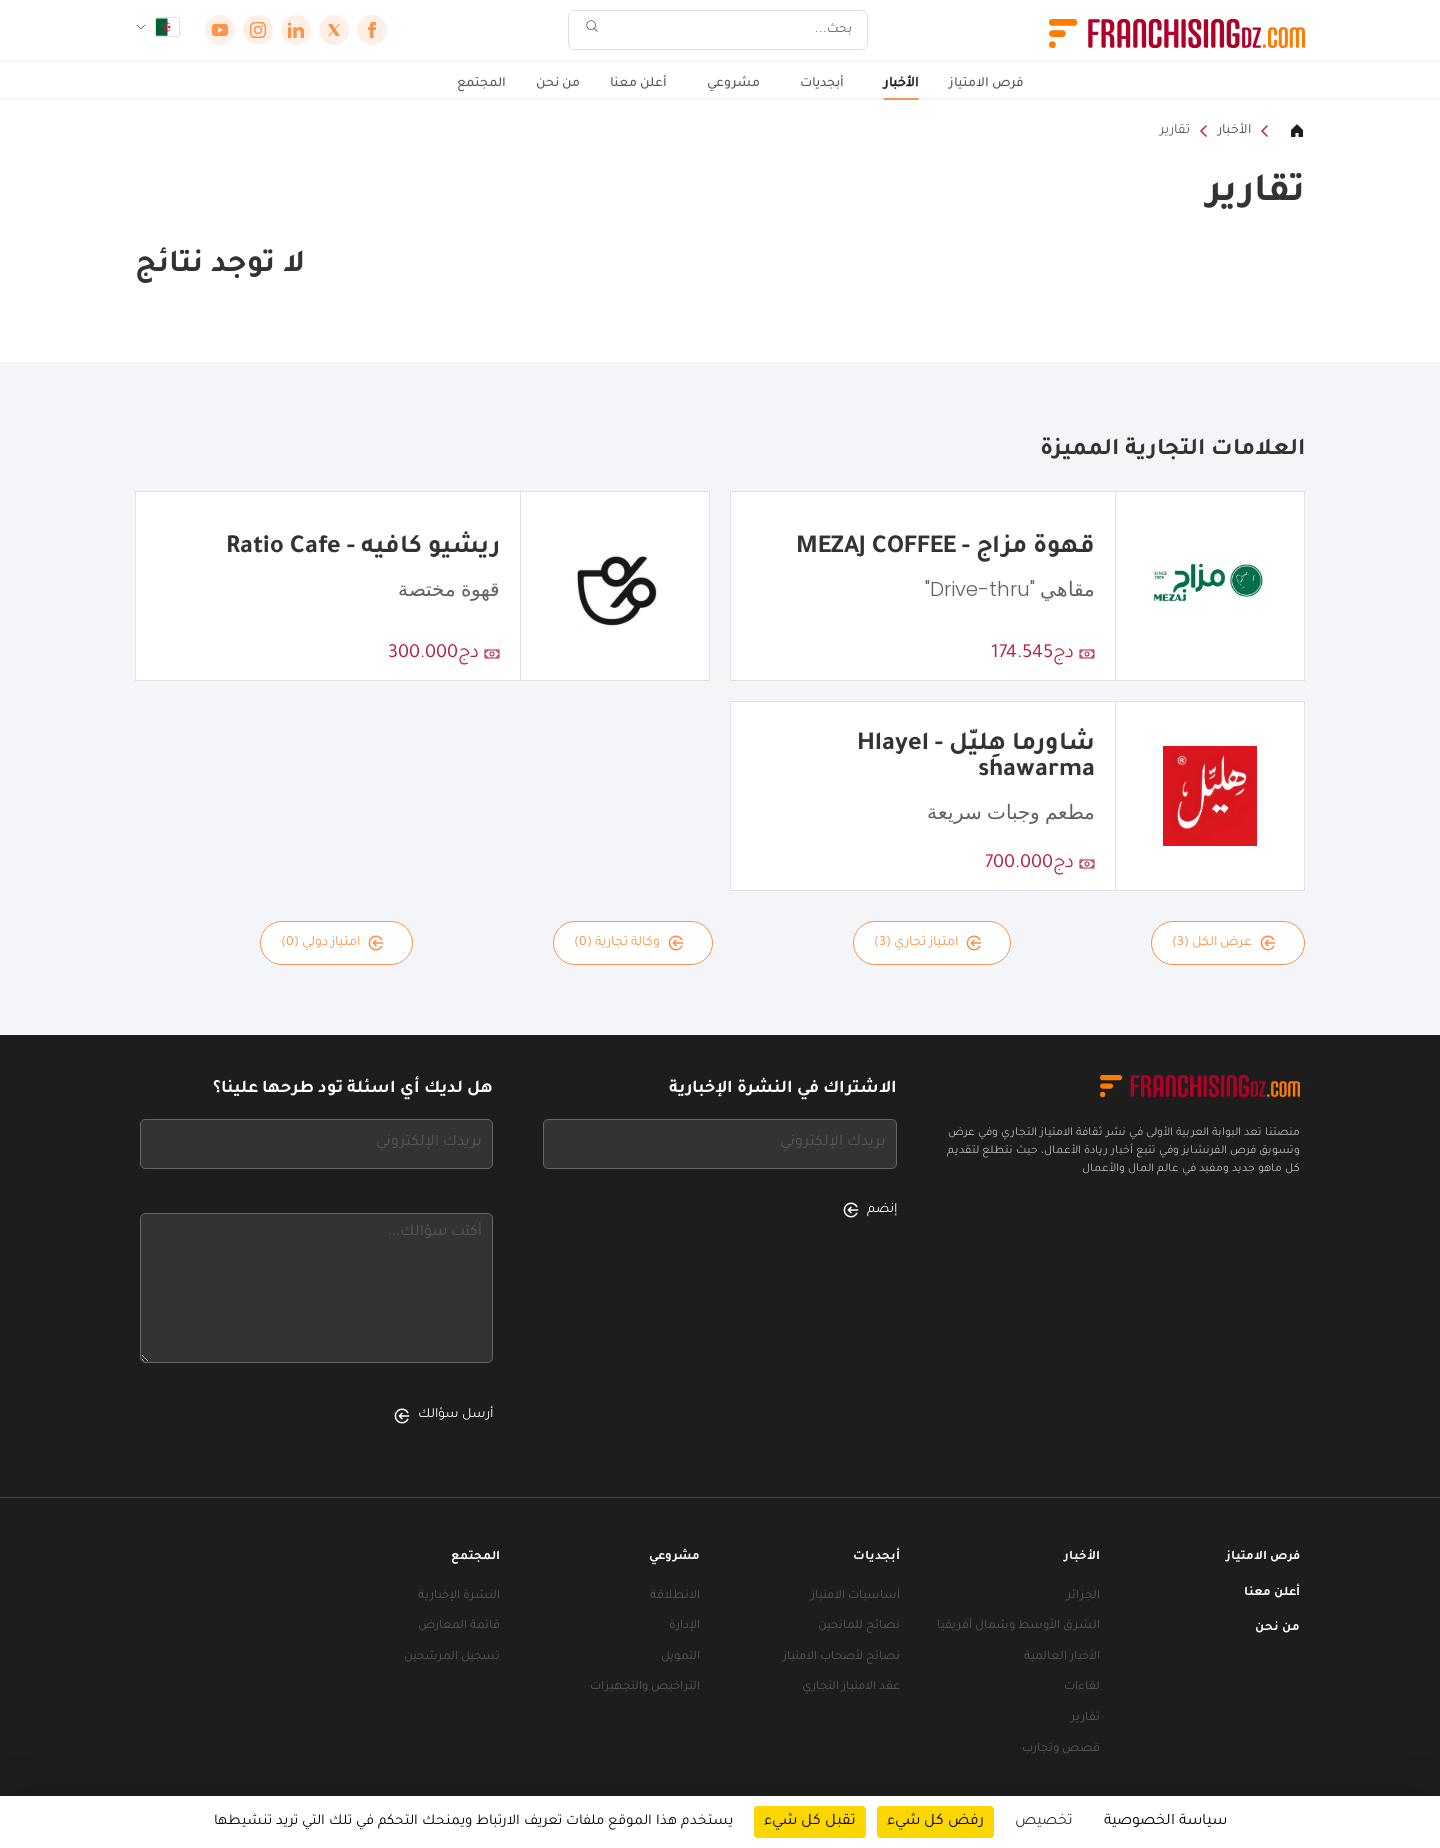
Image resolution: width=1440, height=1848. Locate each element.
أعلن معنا (638, 84)
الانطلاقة (675, 1596)
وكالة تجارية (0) (629, 943)
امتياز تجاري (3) (928, 943)
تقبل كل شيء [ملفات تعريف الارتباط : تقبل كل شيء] (810, 1822)
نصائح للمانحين (859, 1626)
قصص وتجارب (1061, 1749)
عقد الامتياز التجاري (851, 1687)
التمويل (680, 1657)
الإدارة (684, 1626)
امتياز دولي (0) (332, 943)
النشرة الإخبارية (459, 1596)
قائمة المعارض (459, 1626)
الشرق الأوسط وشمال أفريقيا (1018, 1626)
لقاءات (1082, 1687)
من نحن (558, 84)
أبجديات (822, 84)
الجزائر (1083, 1596)
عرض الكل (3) (1224, 943)
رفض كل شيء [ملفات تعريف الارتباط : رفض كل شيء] (935, 1822)
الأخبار (901, 84)
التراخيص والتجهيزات (645, 1687)
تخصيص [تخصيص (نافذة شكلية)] (1044, 1822)
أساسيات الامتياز (855, 1596)
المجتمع (481, 84)
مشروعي (733, 84)
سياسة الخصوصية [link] (1165, 1822)
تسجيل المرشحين (452, 1657)
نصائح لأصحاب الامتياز (841, 1657)
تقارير (1175, 131)
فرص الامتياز (986, 84)
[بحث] (731, 30)
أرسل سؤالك (443, 1416)
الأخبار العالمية (1062, 1657)
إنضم (870, 1210)
